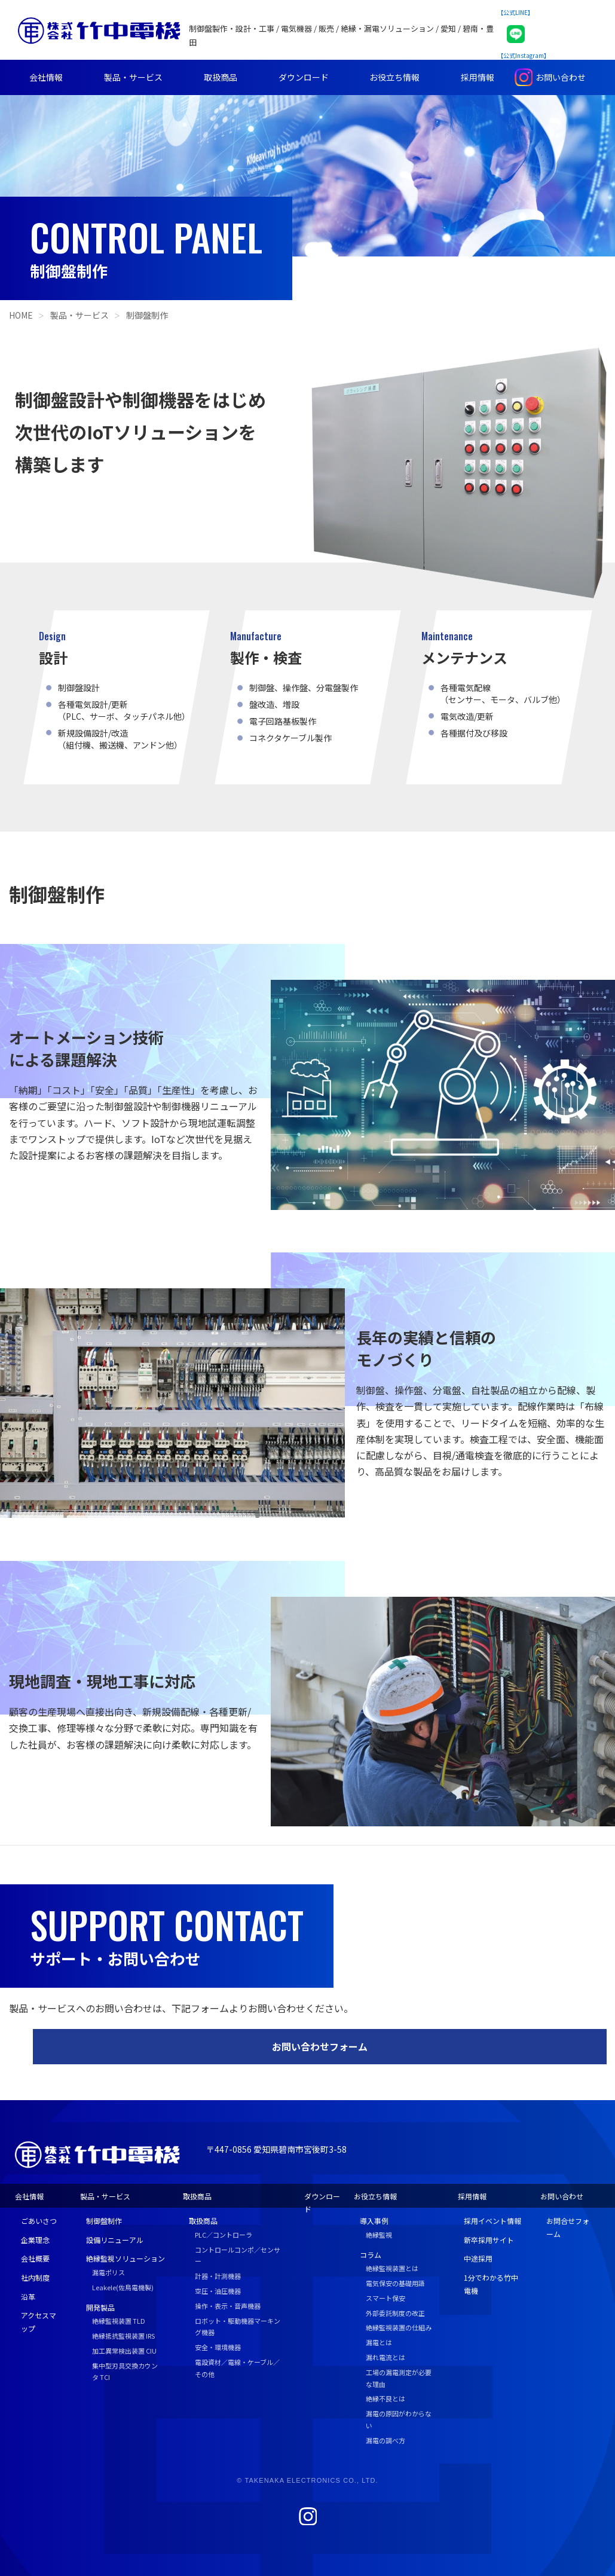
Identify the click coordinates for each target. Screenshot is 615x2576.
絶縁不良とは (385, 2398)
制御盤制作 (147, 315)
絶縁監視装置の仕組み (399, 2327)
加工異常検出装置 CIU (124, 2350)
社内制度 (35, 2277)
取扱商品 (220, 77)
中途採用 (478, 2258)
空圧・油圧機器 (218, 2291)
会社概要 (35, 2258)
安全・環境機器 (218, 2347)
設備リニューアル (114, 2240)
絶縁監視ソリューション (125, 2258)
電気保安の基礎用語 (395, 2283)
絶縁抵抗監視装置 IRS (123, 2335)
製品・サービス (133, 77)
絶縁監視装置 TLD (118, 2321)
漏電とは (379, 2342)
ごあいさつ (39, 2221)
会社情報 (46, 77)
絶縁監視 (379, 2234)
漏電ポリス (108, 2272)
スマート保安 (385, 2298)
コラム (370, 2255)
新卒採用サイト (489, 2240)
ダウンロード (304, 77)
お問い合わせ (561, 77)
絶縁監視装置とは (392, 2268)
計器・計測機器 (218, 2276)
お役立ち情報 (394, 77)
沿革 (28, 2296)
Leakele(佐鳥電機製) (123, 2287)
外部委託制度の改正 (395, 2313)
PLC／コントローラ (223, 2234)
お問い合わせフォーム (320, 2046)
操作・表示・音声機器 (228, 2306)
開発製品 (100, 2307)
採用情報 (477, 77)
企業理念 (35, 2240)
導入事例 (374, 2221)
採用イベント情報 (492, 2221)
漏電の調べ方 (385, 2440)
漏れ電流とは (385, 2357)
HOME (21, 315)
